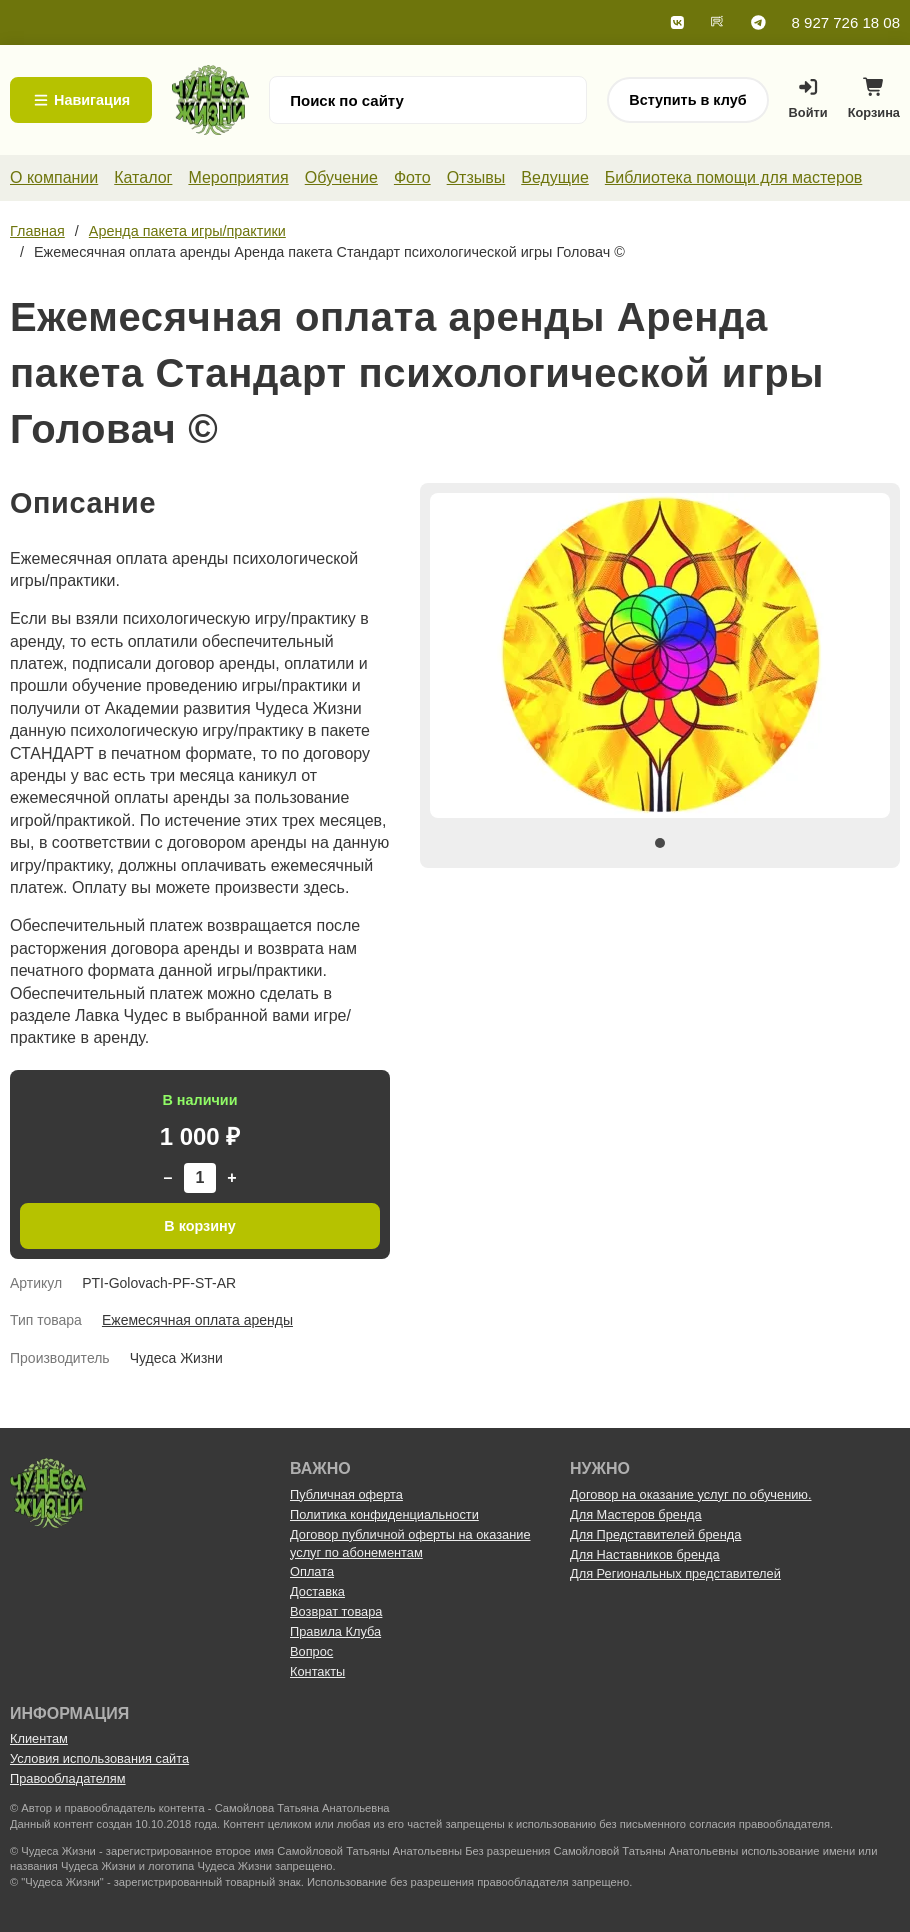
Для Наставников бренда (645, 1554)
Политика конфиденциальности (384, 1514)
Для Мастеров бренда (636, 1514)
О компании (54, 177)
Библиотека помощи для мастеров (733, 177)
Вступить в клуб (687, 100)
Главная (37, 231)
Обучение (341, 177)
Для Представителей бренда (655, 1534)
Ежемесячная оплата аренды (197, 1320)
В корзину (200, 1226)
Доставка (317, 1591)
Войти (808, 99)
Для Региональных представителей (675, 1573)
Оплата (312, 1571)
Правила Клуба (335, 1631)
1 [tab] (660, 843)
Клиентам (39, 1738)
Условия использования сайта (99, 1758)
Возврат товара (336, 1611)
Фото (412, 177)
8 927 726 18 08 (846, 22)
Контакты (317, 1671)
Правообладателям (68, 1778)
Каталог (143, 177)
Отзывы (476, 177)
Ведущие (555, 177)
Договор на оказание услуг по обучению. (691, 1494)
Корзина (874, 103)
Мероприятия (238, 177)
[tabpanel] (660, 655)
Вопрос (311, 1651)
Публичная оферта (346, 1494)
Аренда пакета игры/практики (187, 231)
